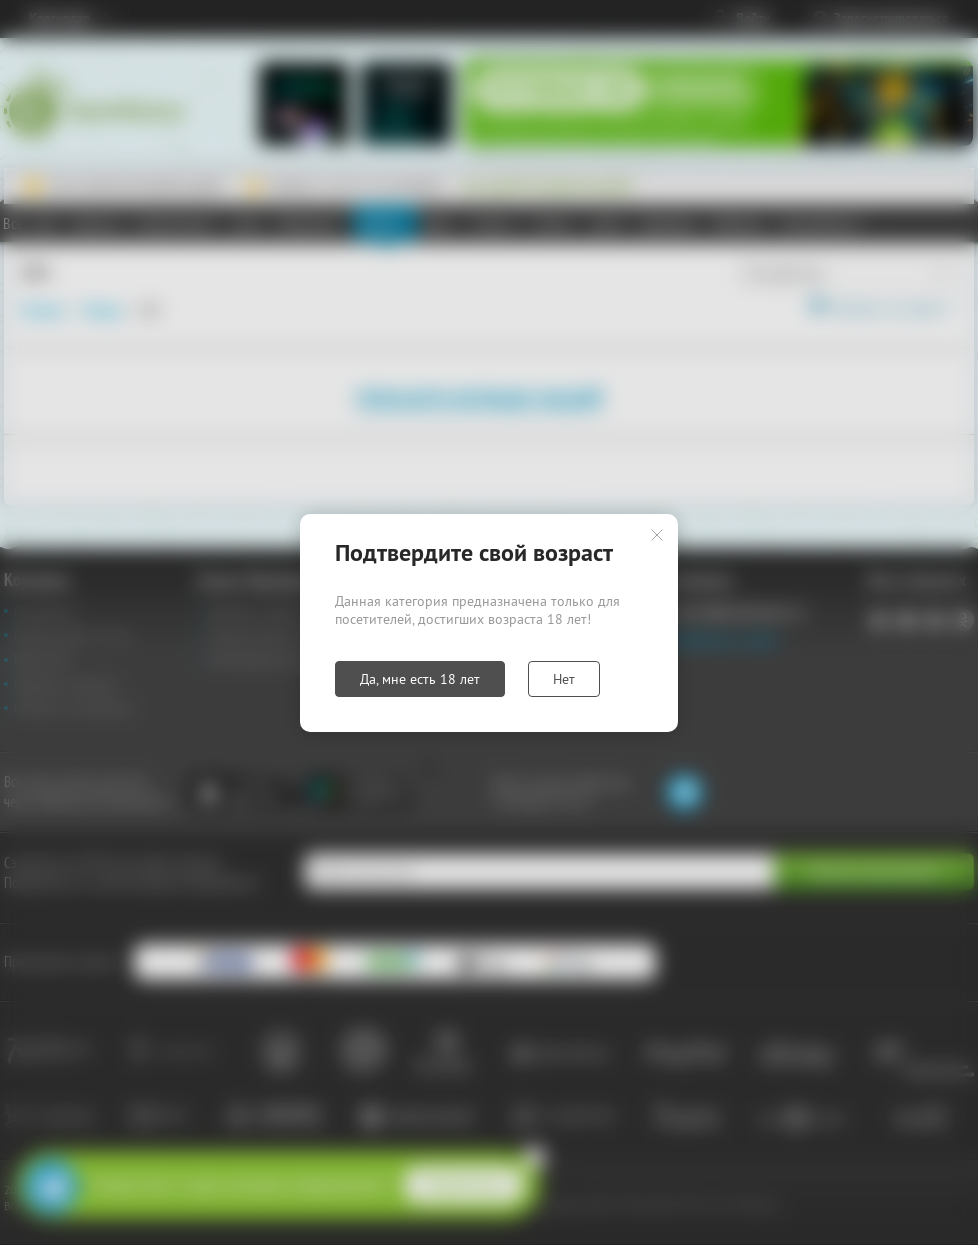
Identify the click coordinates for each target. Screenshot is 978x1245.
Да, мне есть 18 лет (420, 679)
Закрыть (657, 535)
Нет (564, 679)
